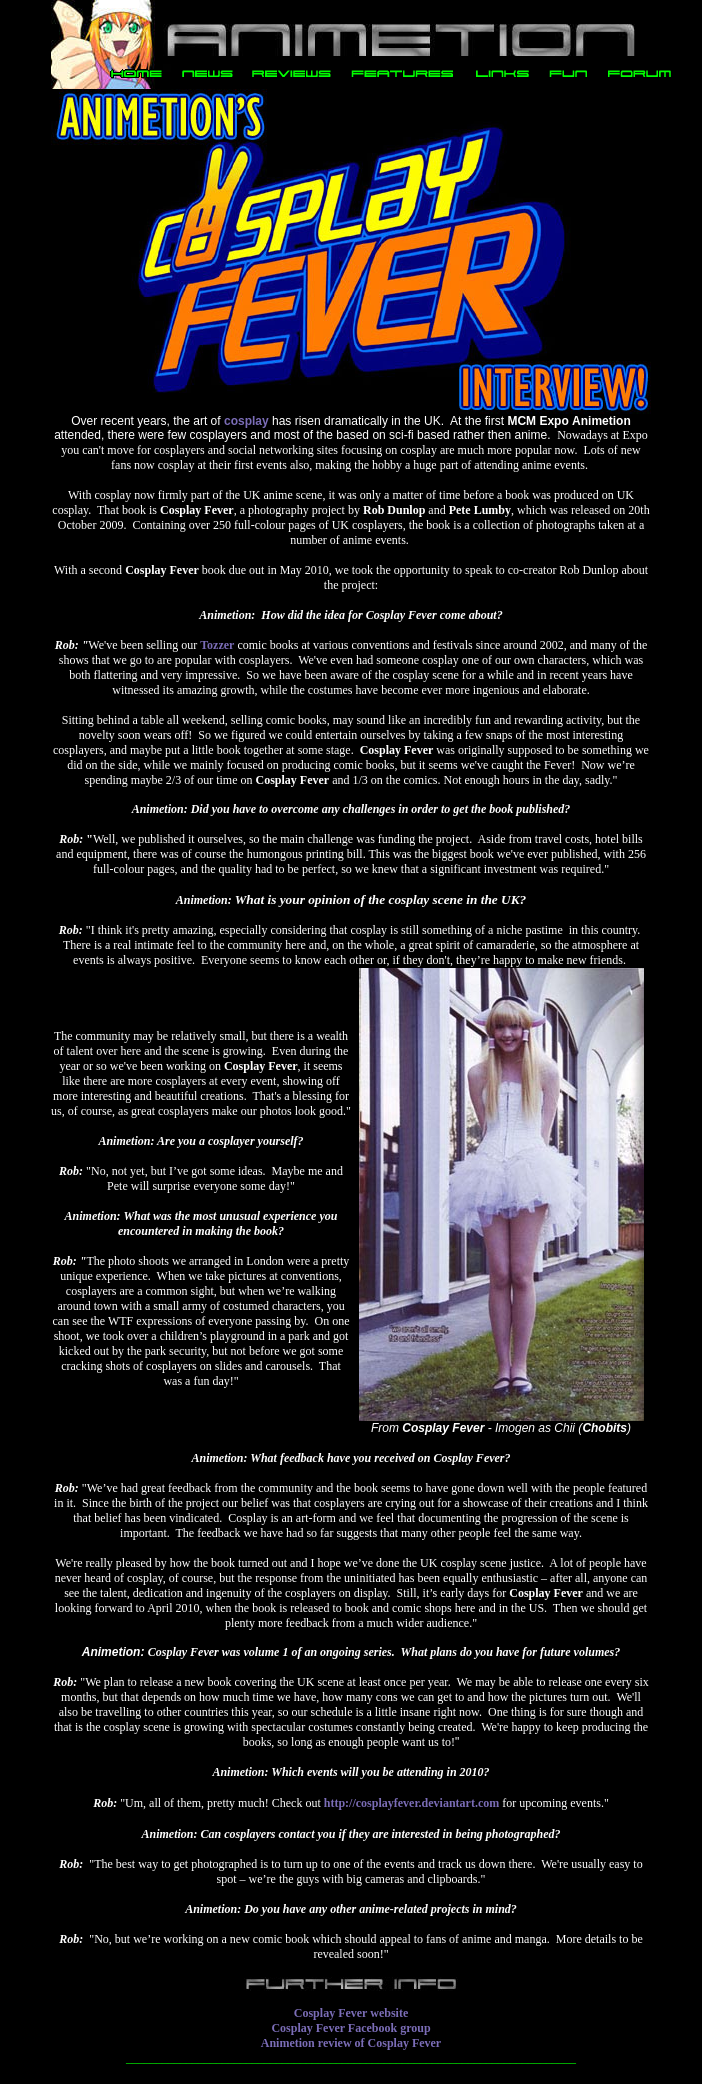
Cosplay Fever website (351, 2013)
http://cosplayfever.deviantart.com (412, 1803)
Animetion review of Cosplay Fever (351, 2043)
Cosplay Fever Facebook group (350, 2028)
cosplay (246, 421)
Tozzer (217, 645)
